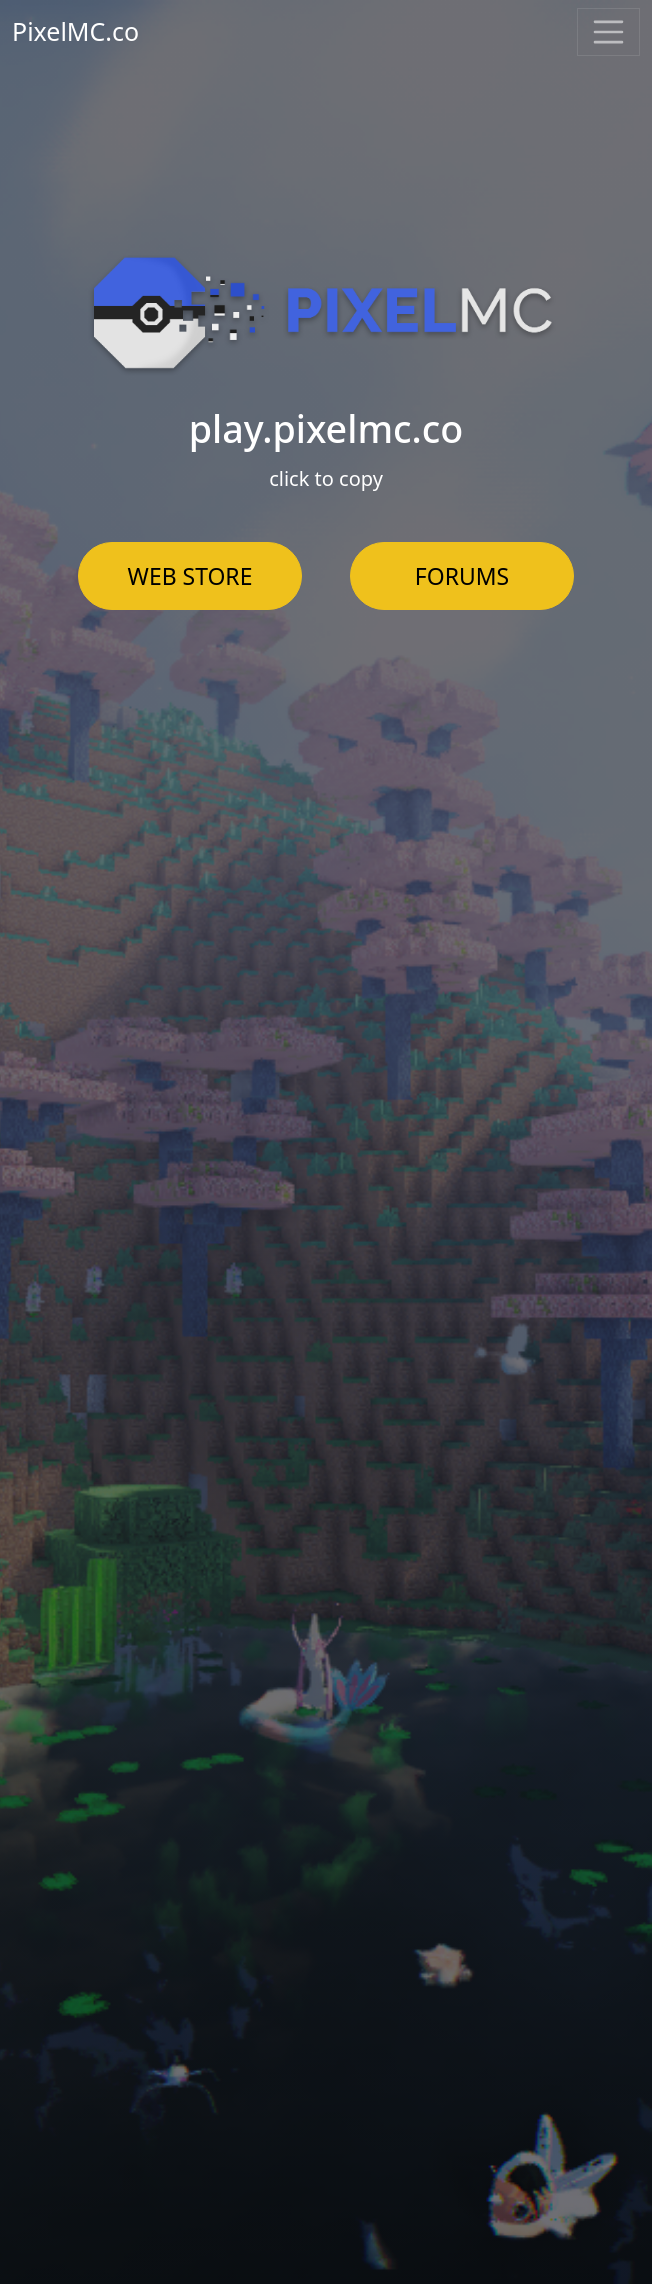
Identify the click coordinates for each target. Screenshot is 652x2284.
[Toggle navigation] (609, 32)
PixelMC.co (75, 31)
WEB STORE (190, 576)
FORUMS (462, 576)
